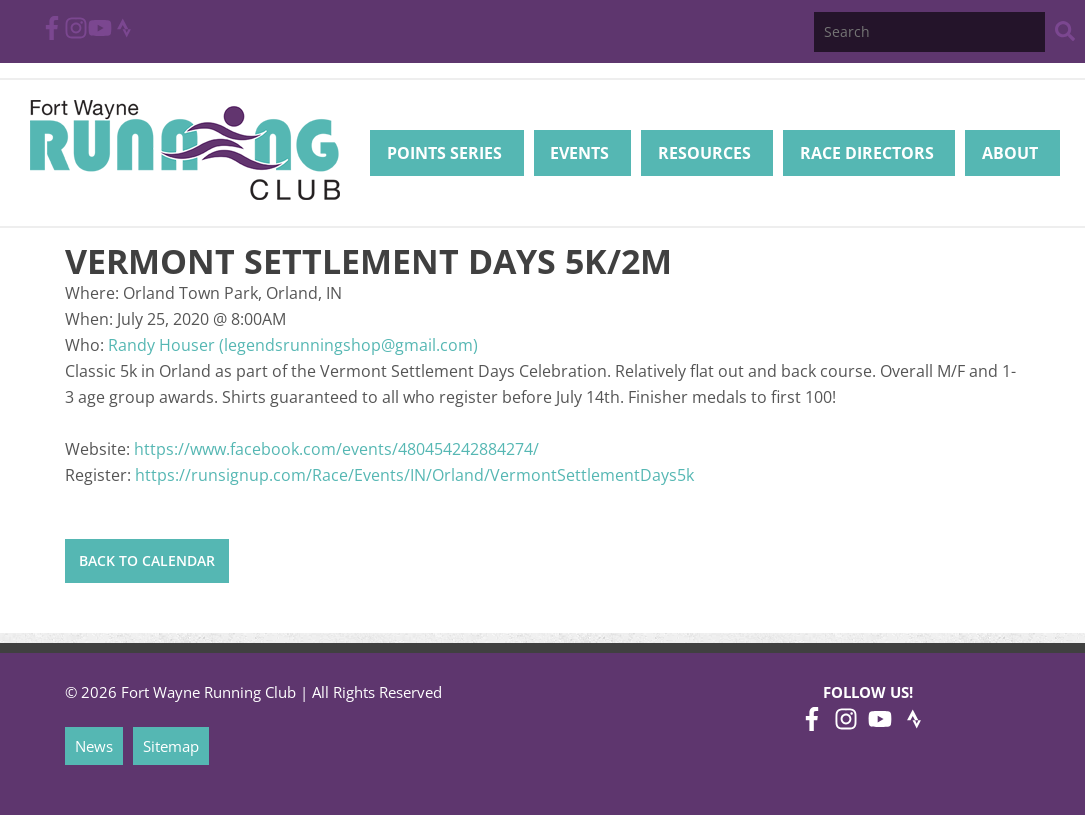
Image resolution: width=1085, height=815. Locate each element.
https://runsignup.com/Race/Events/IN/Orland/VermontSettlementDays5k (414, 475)
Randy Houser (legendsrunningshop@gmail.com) (293, 345)
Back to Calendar (147, 560)
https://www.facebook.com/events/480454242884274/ (336, 449)
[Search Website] (1065, 34)
